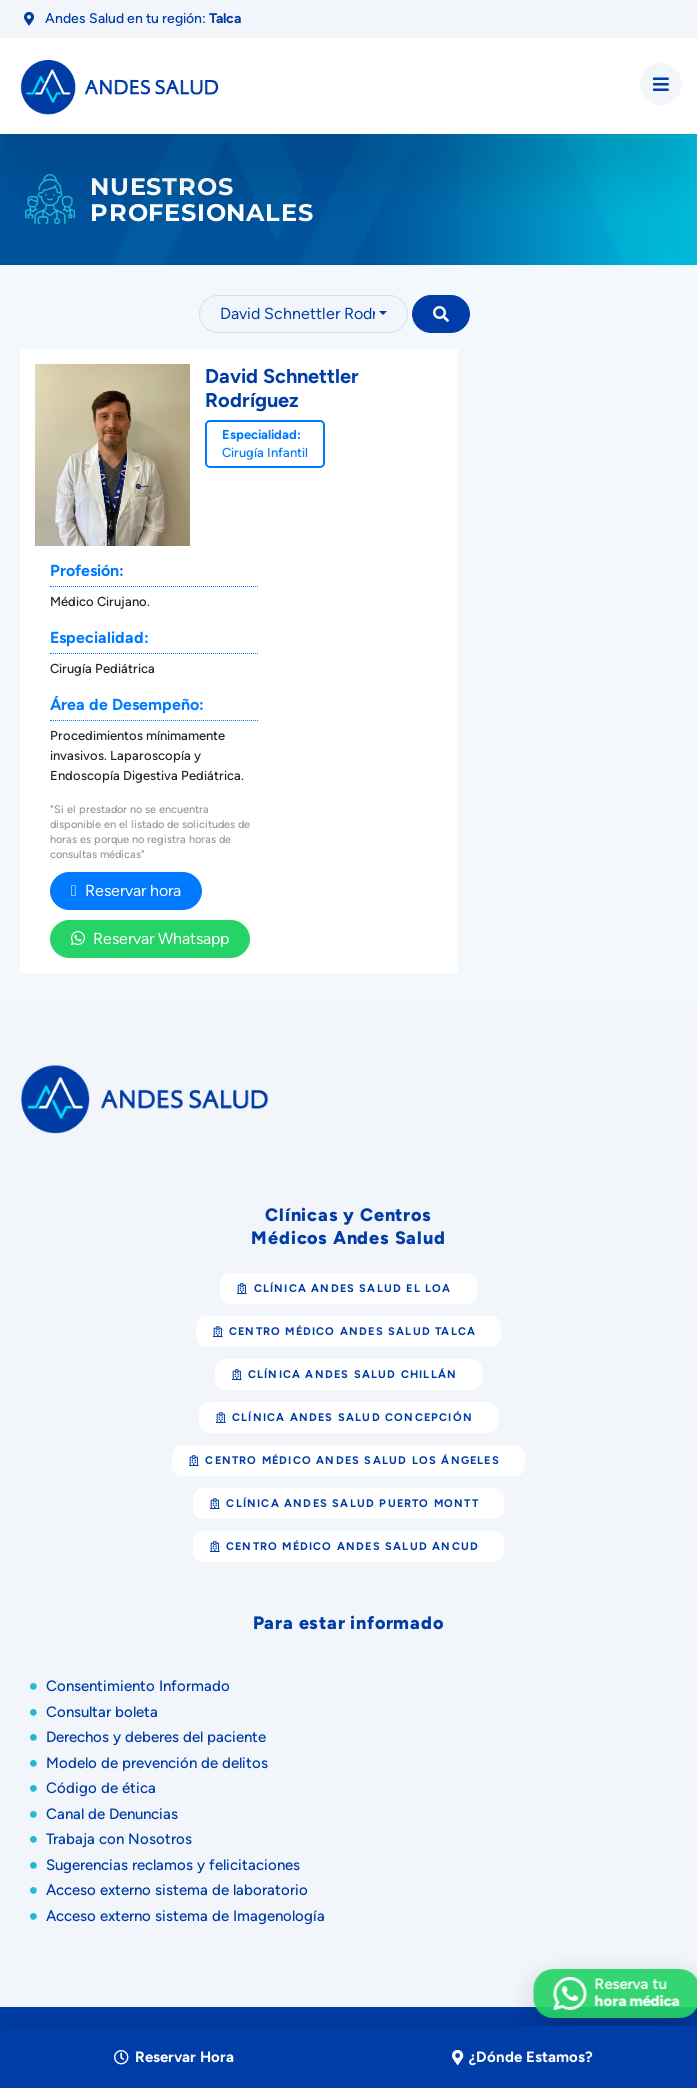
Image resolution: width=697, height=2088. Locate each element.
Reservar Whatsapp (150, 938)
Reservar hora (126, 890)
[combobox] (303, 314)
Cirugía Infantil (265, 452)
